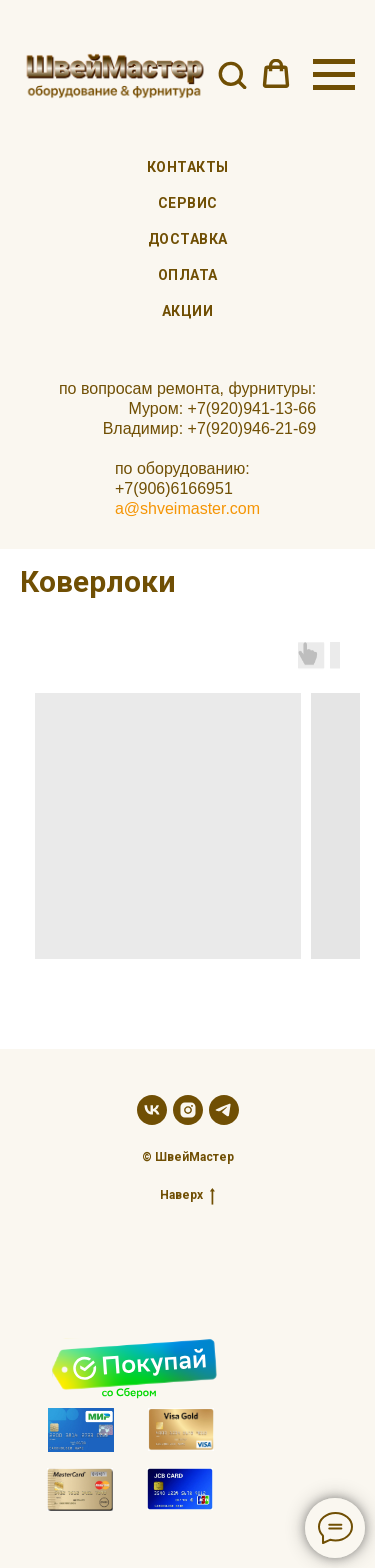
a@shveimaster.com (187, 508)
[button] (232, 74)
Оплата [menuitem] (188, 275)
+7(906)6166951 (174, 488)
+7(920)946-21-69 (252, 428)
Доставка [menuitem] (188, 239)
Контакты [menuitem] (188, 167)
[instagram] (188, 1110)
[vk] (152, 1110)
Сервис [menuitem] (188, 203)
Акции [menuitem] (188, 311)
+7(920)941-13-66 (252, 408)
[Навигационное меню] (334, 75)
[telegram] (224, 1110)
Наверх (187, 1195)
